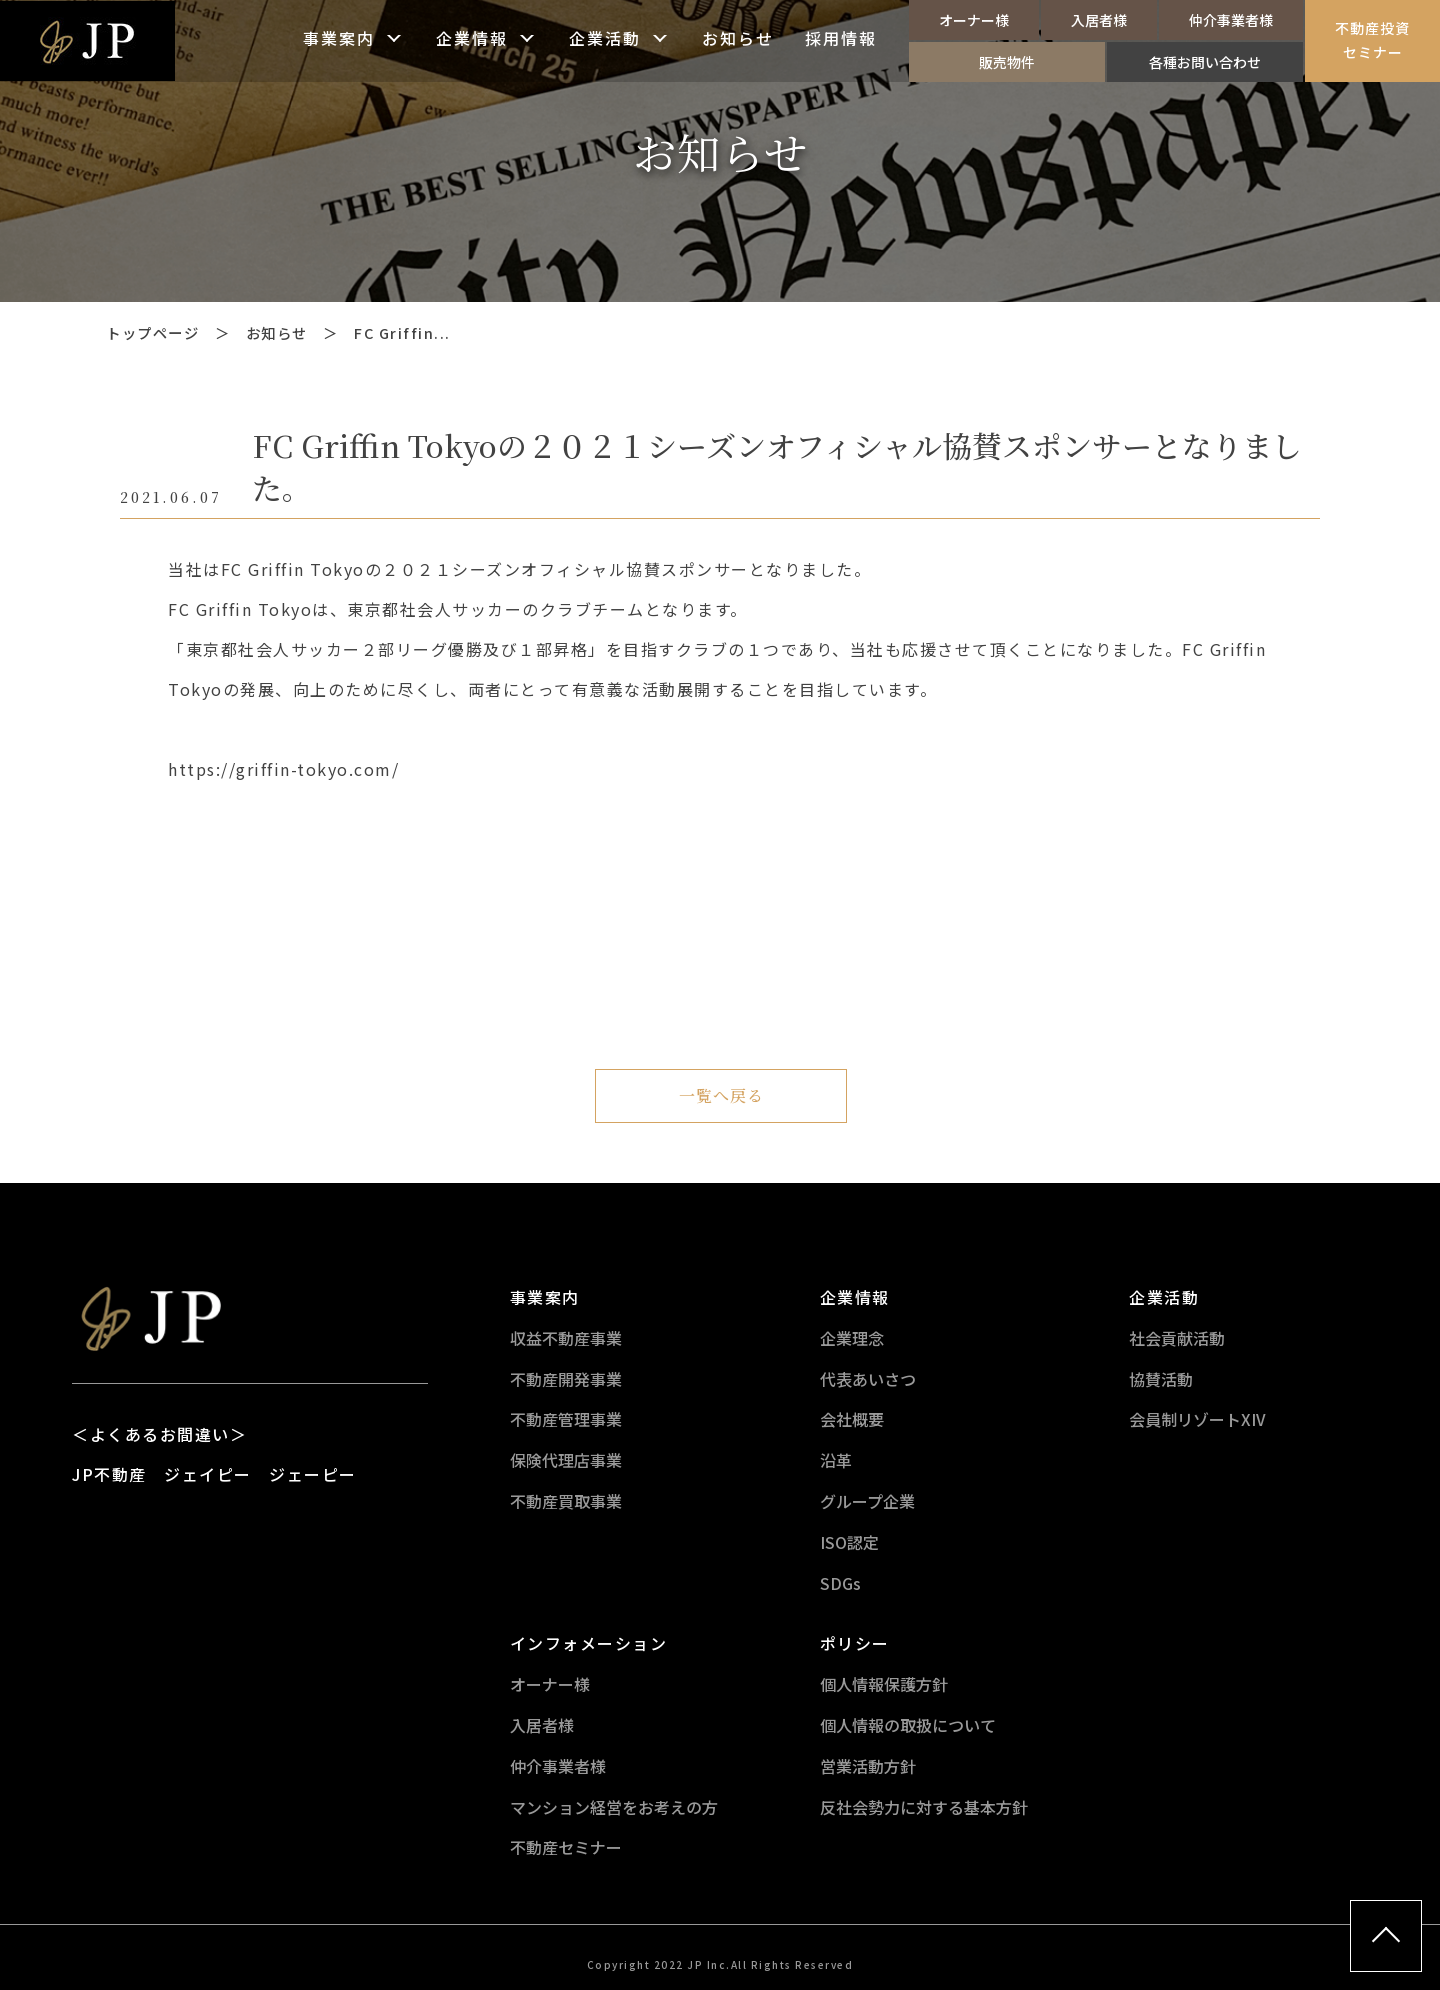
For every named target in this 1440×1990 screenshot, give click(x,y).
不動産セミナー (566, 1847)
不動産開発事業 (566, 1379)
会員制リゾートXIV (1197, 1419)
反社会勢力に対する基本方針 (924, 1807)
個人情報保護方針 (884, 1684)
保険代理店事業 (566, 1460)
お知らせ (738, 40)
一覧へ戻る (721, 1095)
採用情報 (841, 40)
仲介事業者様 (1231, 20)
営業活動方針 (868, 1766)
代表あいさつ (868, 1379)
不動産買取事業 (566, 1501)
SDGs (840, 1583)
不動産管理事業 (566, 1419)
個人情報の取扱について (908, 1725)
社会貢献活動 (1177, 1338)
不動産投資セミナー (1372, 40)
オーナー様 (974, 20)
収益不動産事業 (566, 1338)
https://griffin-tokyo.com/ (283, 769)
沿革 (836, 1460)
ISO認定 (849, 1542)
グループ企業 (867, 1501)
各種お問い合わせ (1205, 62)
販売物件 (1007, 62)
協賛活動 (1161, 1379)
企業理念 (852, 1338)
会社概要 (852, 1419)
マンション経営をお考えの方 (614, 1807)
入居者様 (1099, 20)
